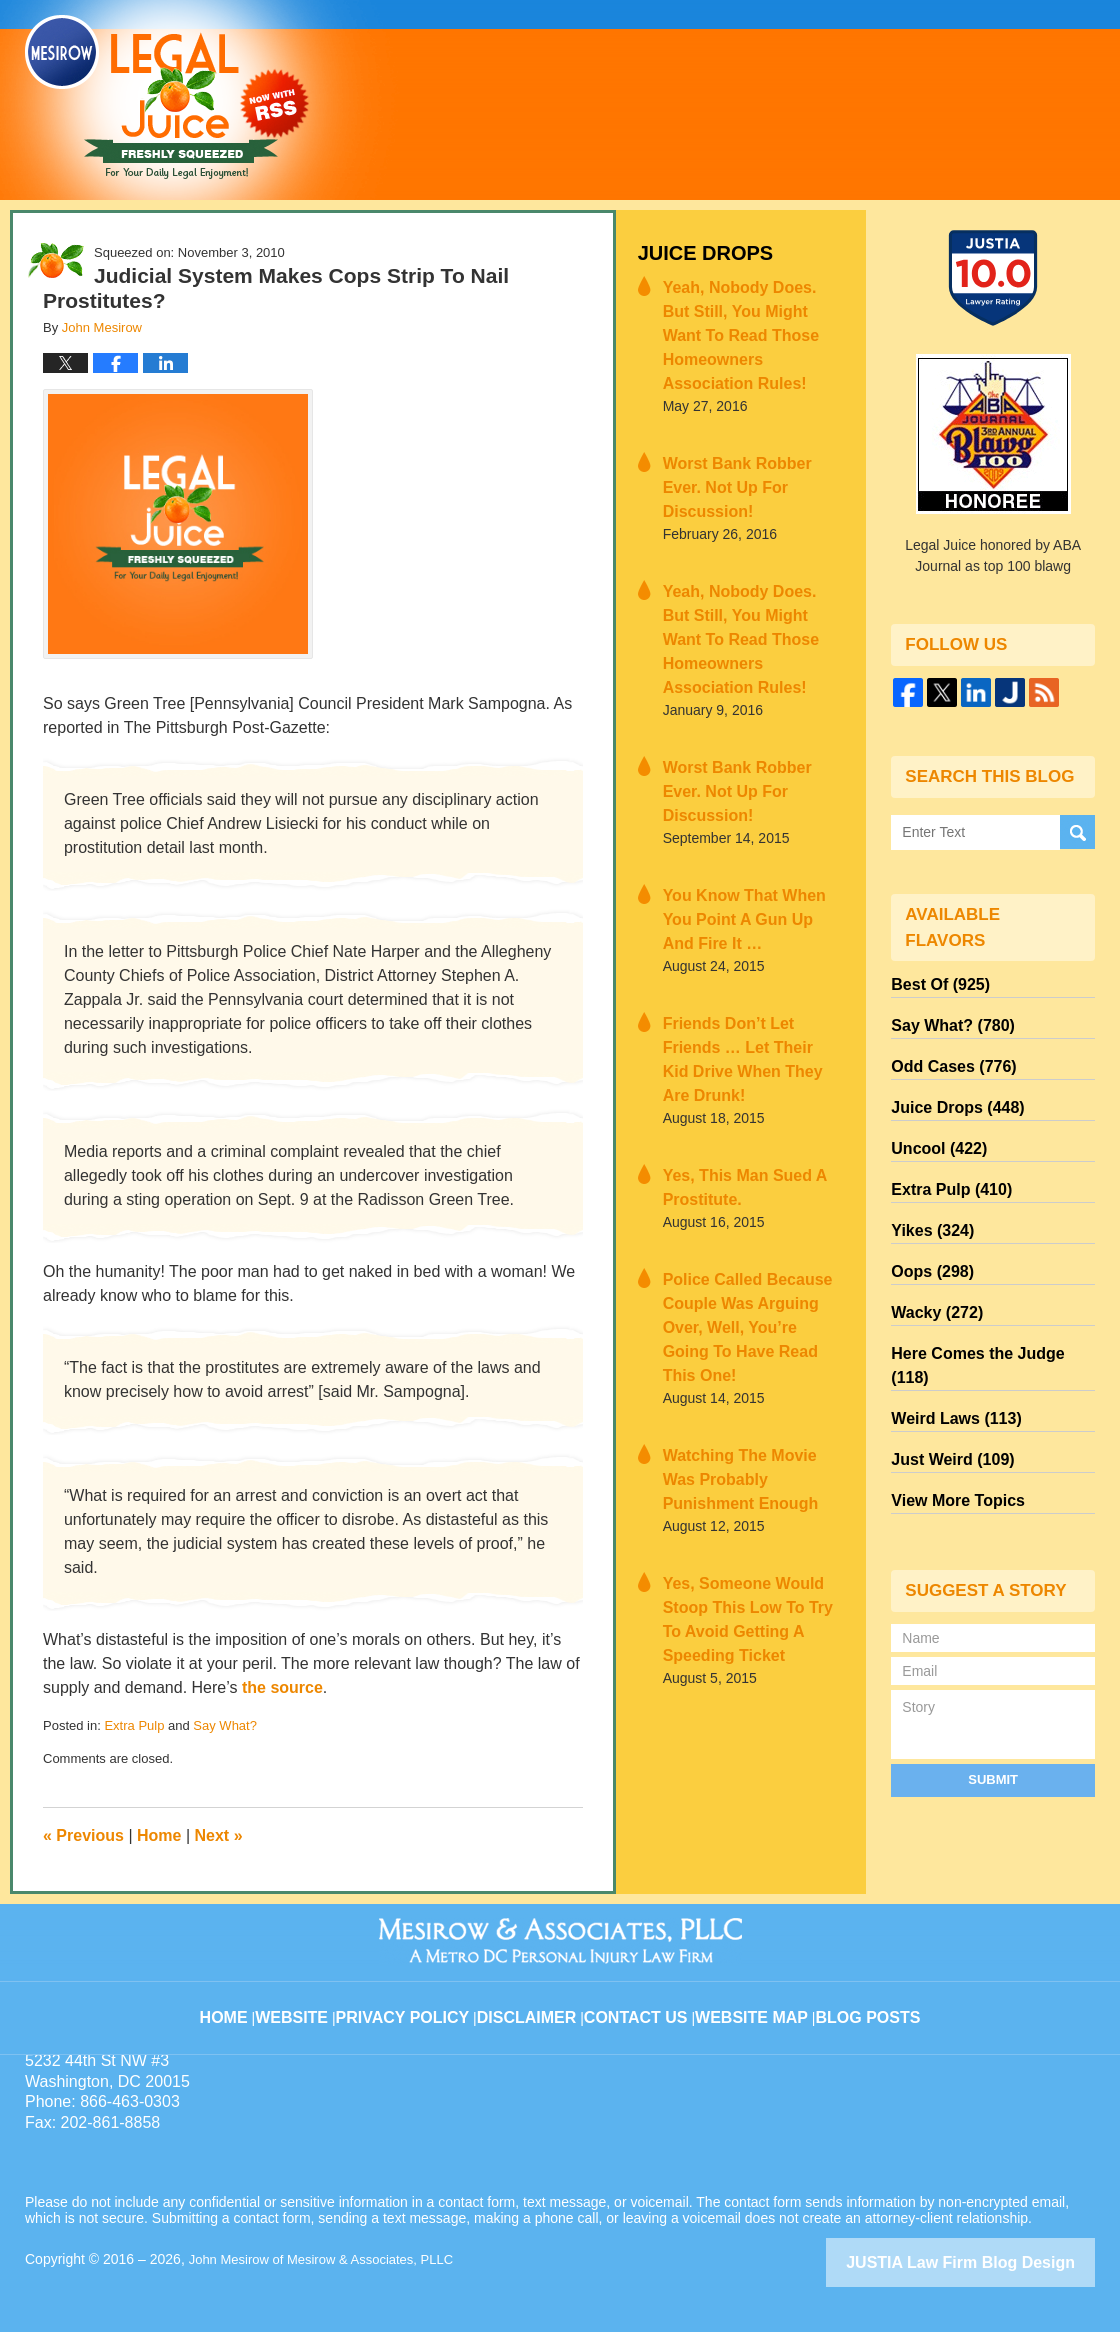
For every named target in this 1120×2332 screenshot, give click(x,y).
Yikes (927, 1197)
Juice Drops (695, 250)
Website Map (755, 2001)
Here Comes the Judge (985, 1305)
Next (219, 1835)
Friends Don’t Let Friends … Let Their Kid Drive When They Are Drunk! (750, 898)
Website (314, 2001)
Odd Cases (946, 1053)
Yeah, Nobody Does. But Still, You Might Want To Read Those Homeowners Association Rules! (744, 313)
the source (282, 1687)
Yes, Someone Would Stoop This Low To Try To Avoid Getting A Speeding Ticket (750, 1374)
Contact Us (644, 2001)
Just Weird (945, 1377)
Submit (993, 1688)
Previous (83, 1835)
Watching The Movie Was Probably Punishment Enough (742, 1255)
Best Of (934, 981)
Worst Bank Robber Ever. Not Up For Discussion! (742, 432)
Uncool (933, 1125)
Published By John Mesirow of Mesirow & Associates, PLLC (843, 99)
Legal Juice (167, 97)
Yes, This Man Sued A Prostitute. (731, 1006)
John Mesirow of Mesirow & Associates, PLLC (331, 2259)
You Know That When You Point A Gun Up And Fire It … (744, 779)
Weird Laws (948, 1341)
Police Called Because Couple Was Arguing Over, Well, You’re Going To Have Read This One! (748, 1125)
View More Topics (949, 1413)
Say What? (225, 1725)
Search (1077, 830)
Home (159, 1835)
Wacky (931, 1269)
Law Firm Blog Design (999, 2261)
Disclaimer (537, 2001)
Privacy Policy (421, 2001)
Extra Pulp (134, 1725)
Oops (927, 1233)
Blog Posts (866, 2001)
